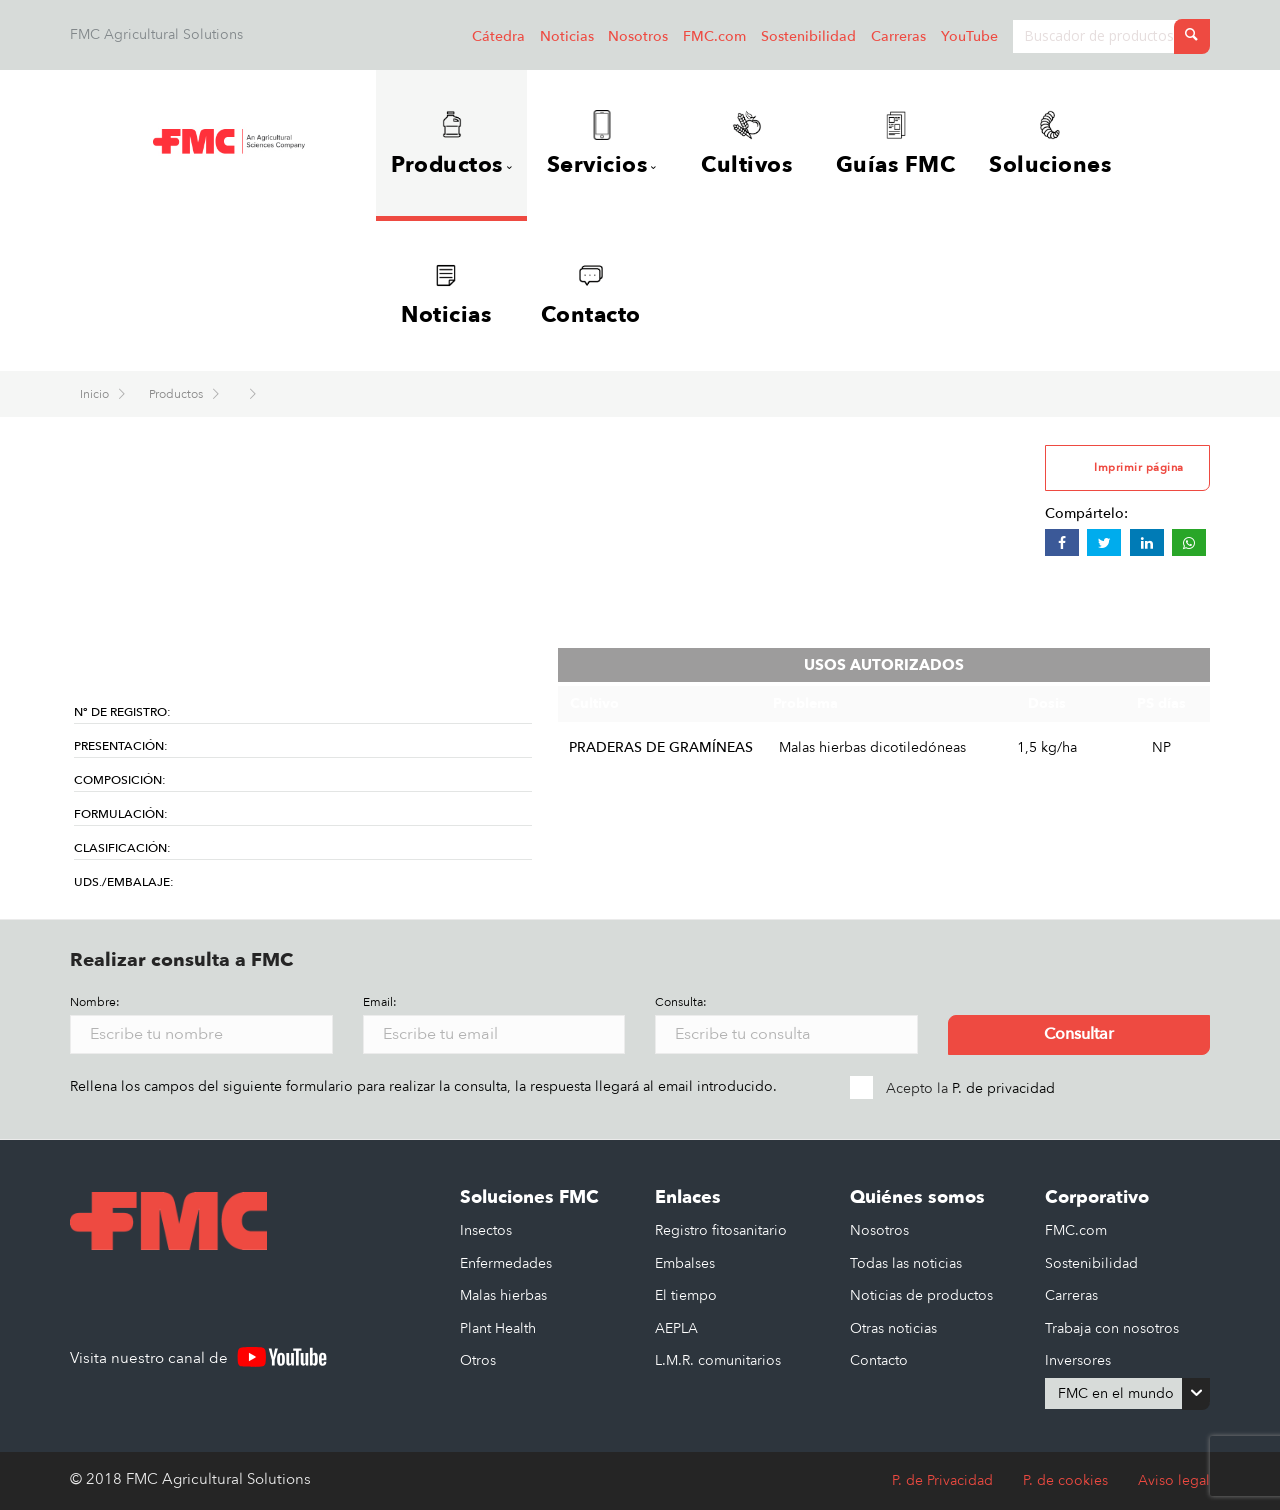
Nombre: (95, 1003)
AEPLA (676, 1328)
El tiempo (686, 1295)
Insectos (486, 1230)
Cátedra (498, 36)
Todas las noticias (906, 1263)
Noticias (567, 36)
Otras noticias (893, 1328)
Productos (177, 395)
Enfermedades (506, 1263)
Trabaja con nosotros (1112, 1328)
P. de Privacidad (942, 1480)
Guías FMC (896, 145)
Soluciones (1051, 145)
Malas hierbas (503, 1295)
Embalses (685, 1263)
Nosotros (638, 36)
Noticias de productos (921, 1295)
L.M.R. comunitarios (718, 1360)
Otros (478, 1360)
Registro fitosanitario (721, 1230)
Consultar (1079, 1035)
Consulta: (681, 1003)
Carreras (898, 36)
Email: (380, 1003)
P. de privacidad (1003, 1088)
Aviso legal (1174, 1480)
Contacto (591, 296)
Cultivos (747, 145)
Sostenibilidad (808, 36)
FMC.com (714, 36)
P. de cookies (1065, 1480)
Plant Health (498, 1328)
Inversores (1078, 1360)
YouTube (969, 36)
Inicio (96, 395)
